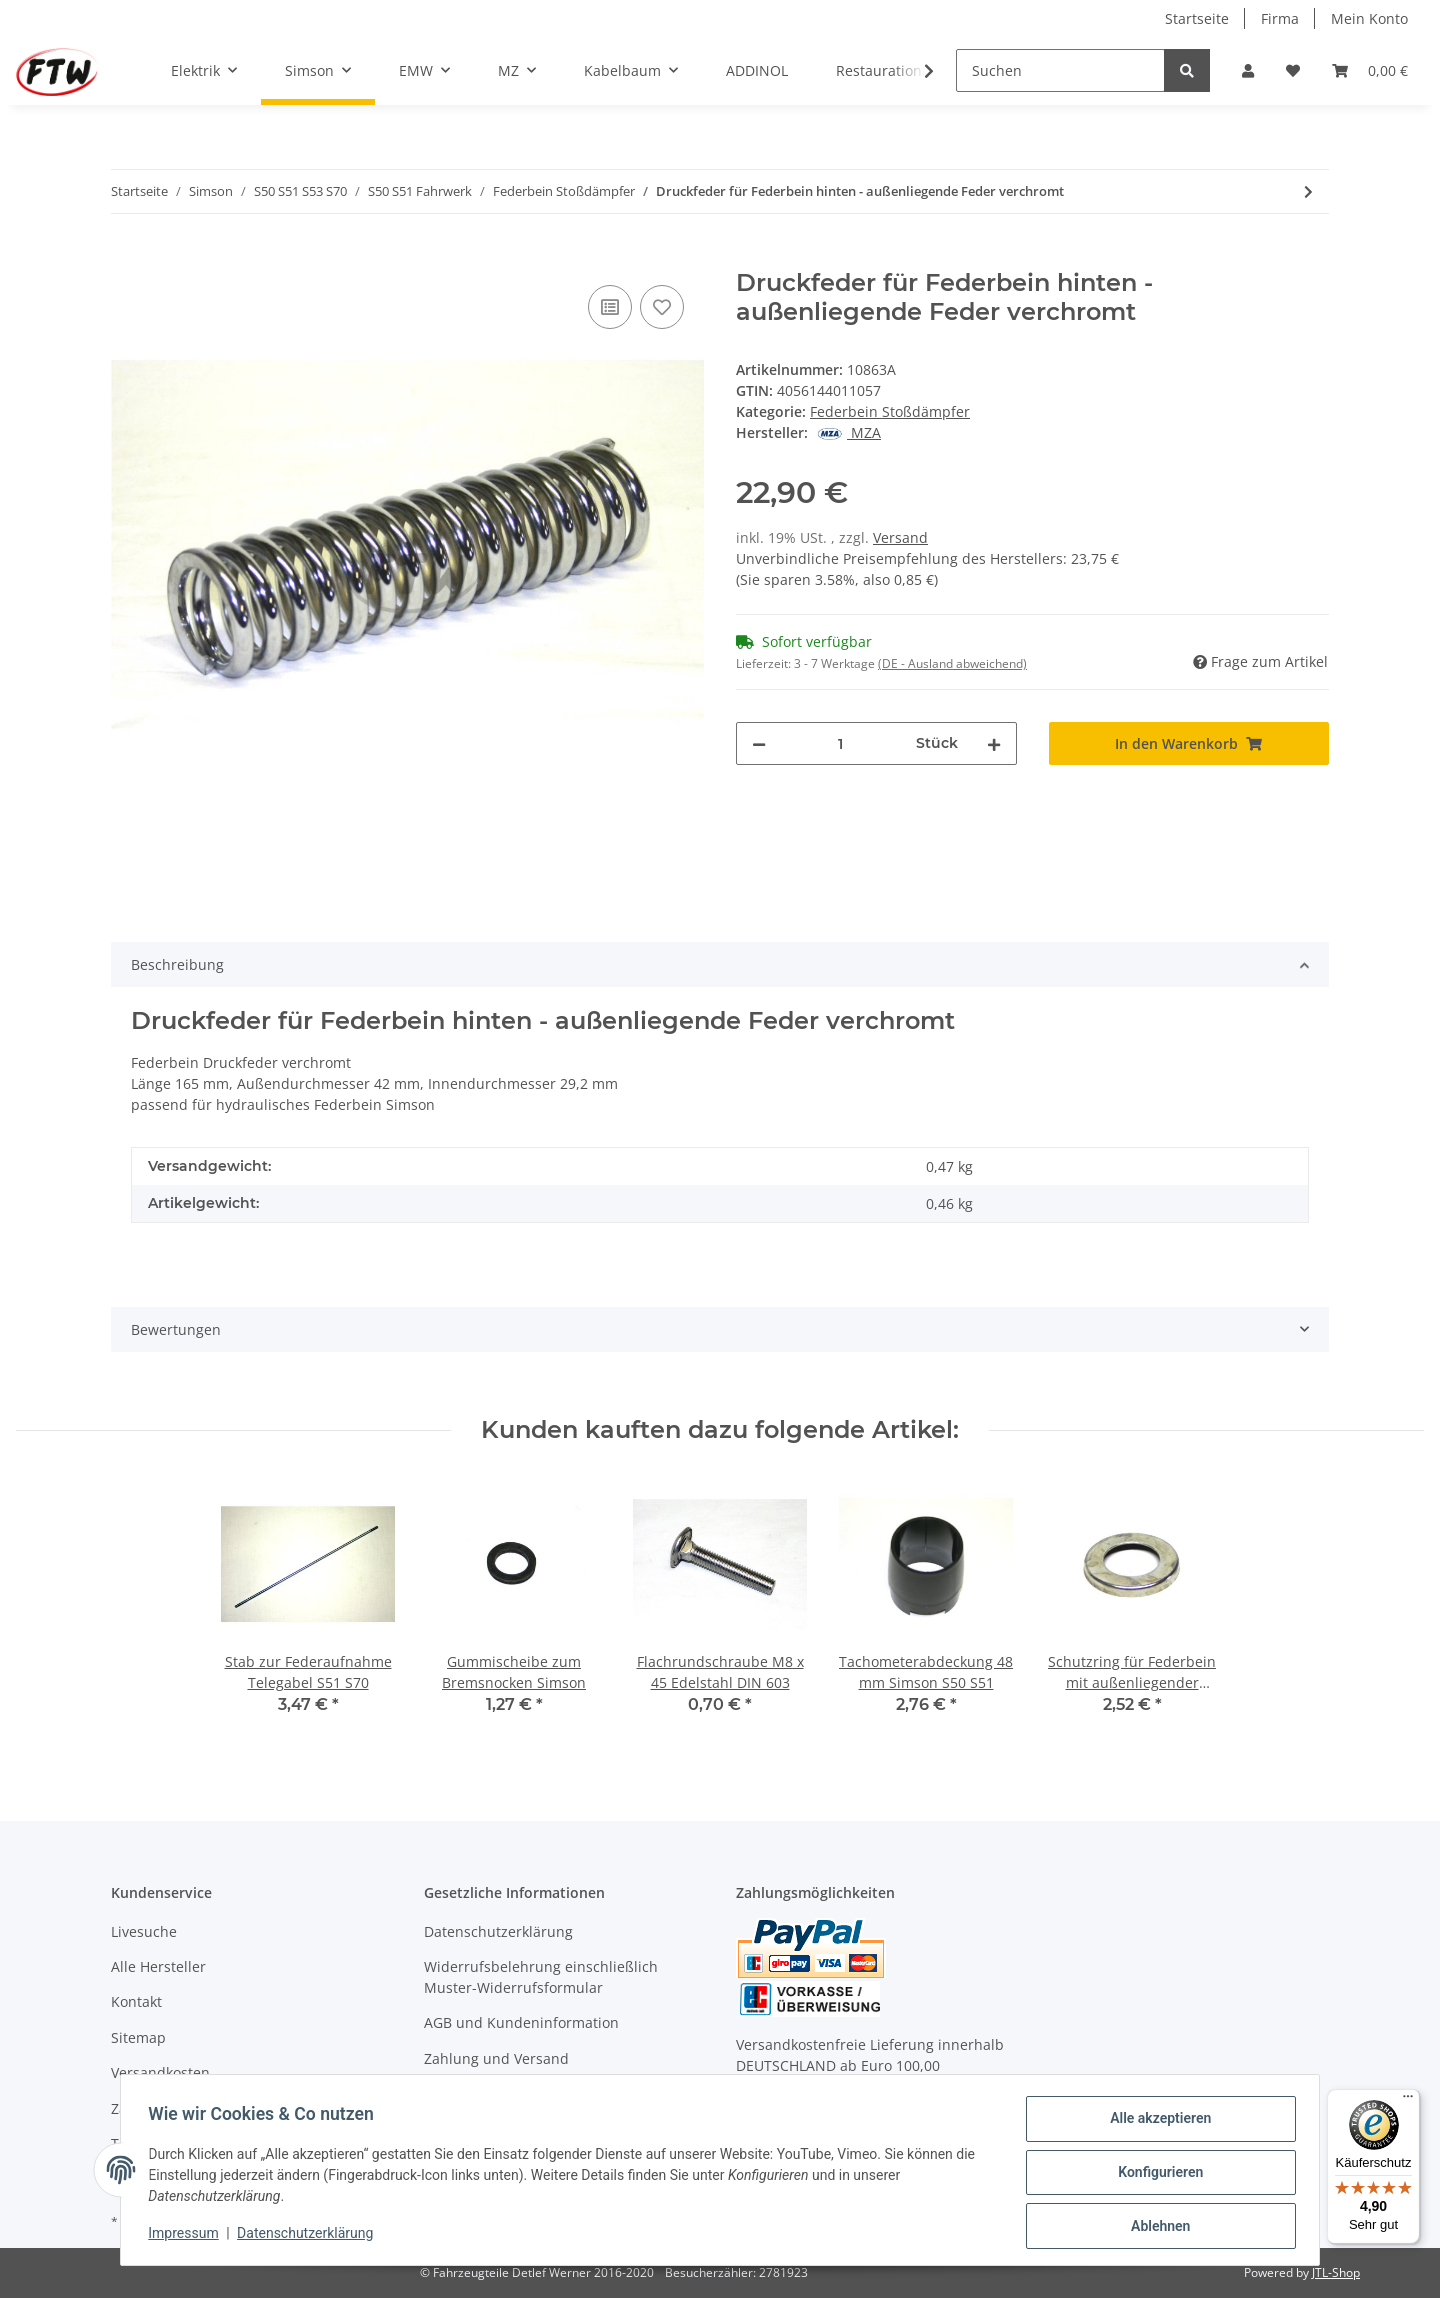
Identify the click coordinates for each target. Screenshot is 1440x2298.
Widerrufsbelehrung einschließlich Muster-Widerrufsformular (541, 1977)
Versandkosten (160, 2072)
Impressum (188, 2236)
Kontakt (136, 2001)
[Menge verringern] (759, 743)
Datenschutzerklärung (498, 1931)
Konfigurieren (1155, 2175)
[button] (1248, 70)
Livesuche (144, 1931)
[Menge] (841, 743)
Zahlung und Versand (496, 2058)
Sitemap (138, 2037)
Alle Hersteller (158, 1966)
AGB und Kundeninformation (521, 2022)
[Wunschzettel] (1293, 70)
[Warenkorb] (1370, 70)
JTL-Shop (1336, 2272)
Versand (900, 537)
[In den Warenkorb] (127, 258)
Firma (1280, 18)
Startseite (1197, 18)
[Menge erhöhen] (994, 743)
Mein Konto (1369, 18)
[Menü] (1408, 2101)
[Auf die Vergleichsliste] (610, 307)
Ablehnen (1155, 2227)
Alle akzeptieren (1155, 2123)
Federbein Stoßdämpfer (890, 411)
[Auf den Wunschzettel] (662, 307)
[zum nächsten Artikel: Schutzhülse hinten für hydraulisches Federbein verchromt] (1308, 191)
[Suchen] (1060, 70)
